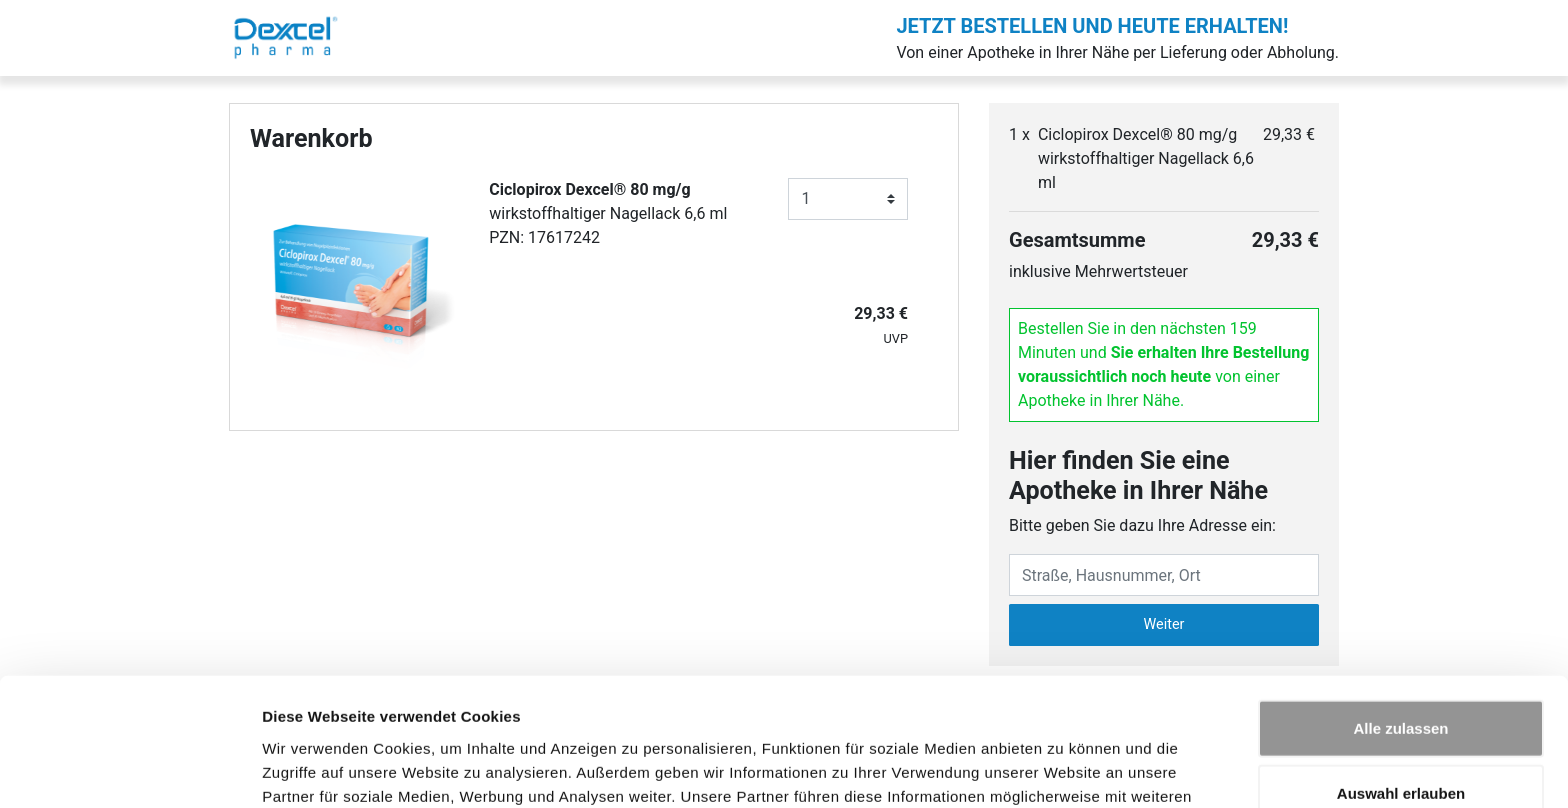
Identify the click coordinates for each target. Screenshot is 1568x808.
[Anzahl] (848, 199)
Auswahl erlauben (1401, 677)
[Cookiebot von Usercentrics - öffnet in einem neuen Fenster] (129, 769)
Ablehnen (1401, 742)
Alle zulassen (1400, 611)
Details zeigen (1063, 768)
